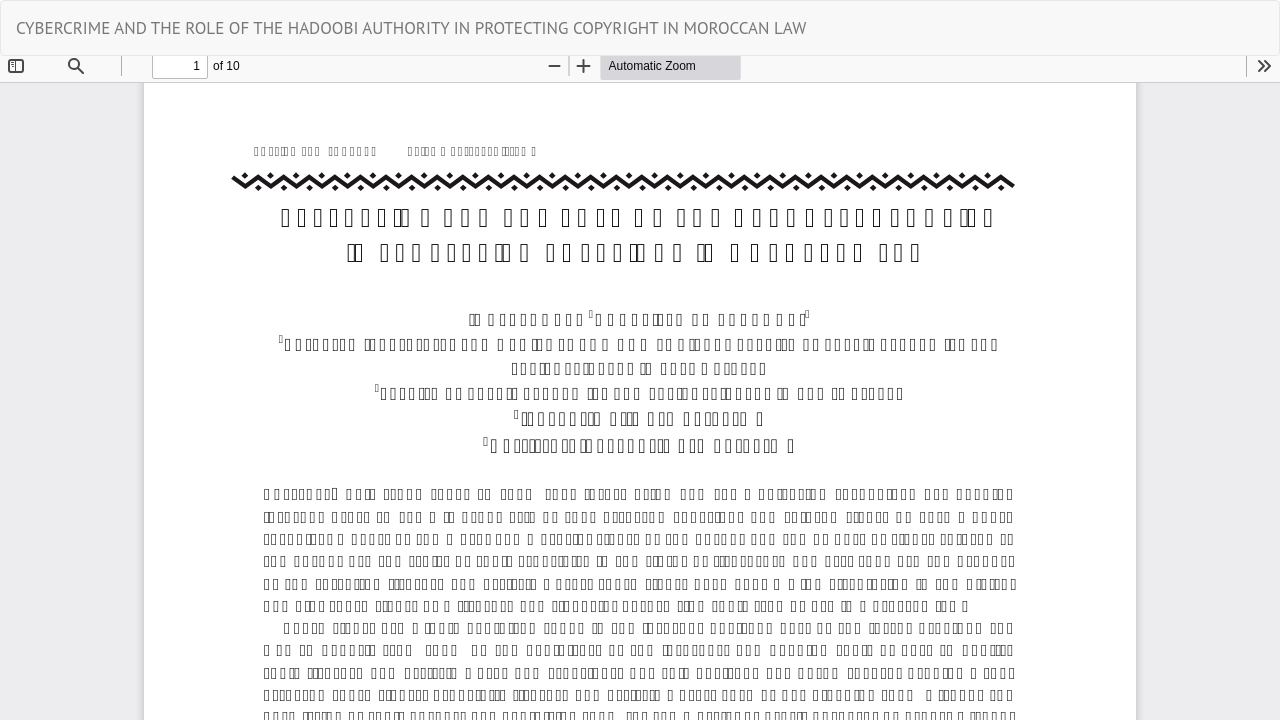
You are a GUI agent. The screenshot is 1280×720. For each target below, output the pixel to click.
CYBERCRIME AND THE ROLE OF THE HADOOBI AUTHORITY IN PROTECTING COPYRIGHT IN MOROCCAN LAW (411, 28)
